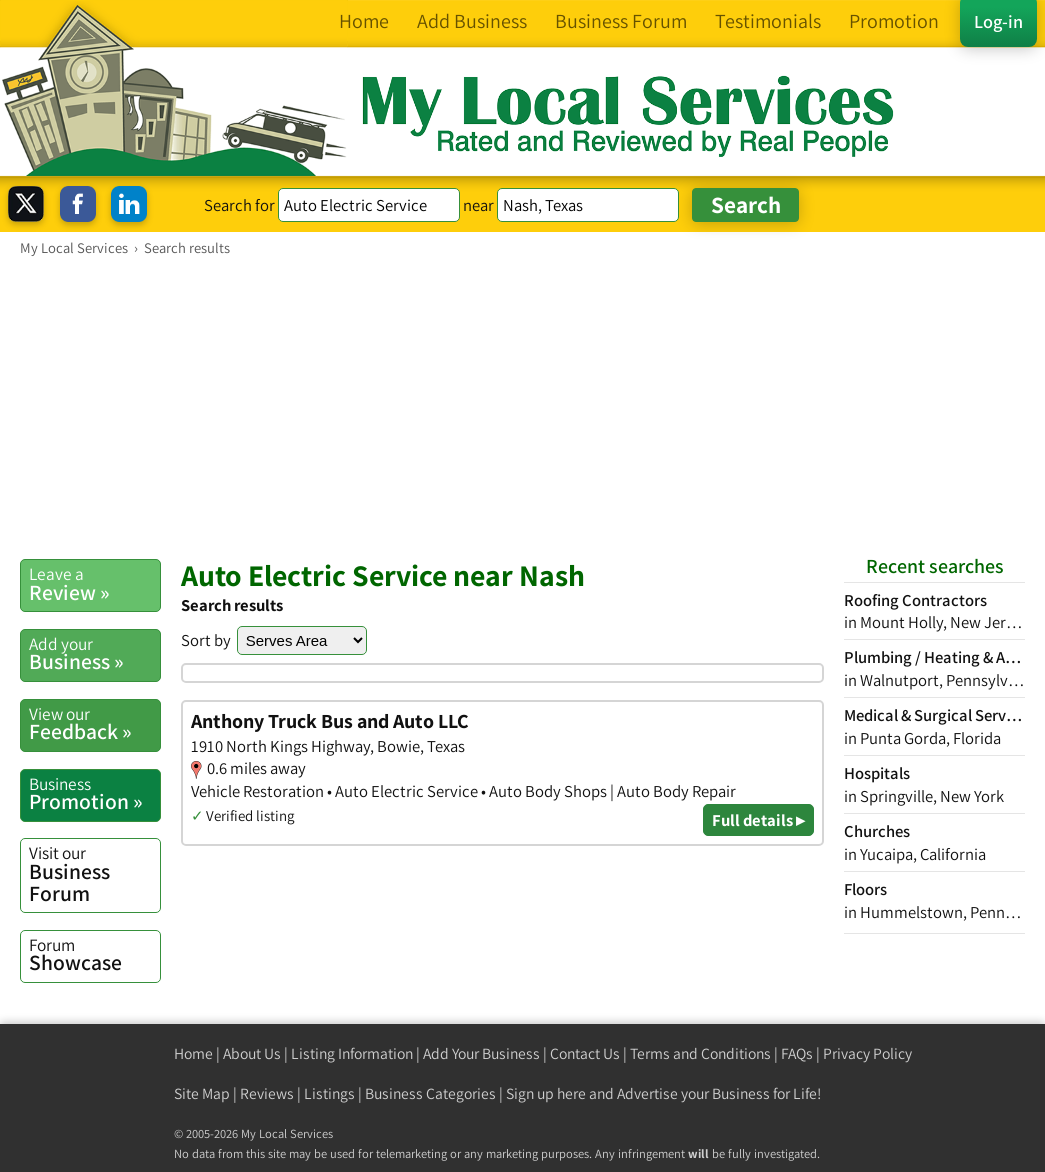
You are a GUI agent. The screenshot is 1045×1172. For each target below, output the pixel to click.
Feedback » (94, 724)
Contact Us (585, 1053)
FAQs (797, 1053)
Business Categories (430, 1093)
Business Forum (94, 873)
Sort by (206, 640)
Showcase (94, 955)
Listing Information (352, 1053)
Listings (329, 1093)
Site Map (202, 1093)
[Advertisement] (522, 407)
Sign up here (546, 1093)
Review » (94, 584)
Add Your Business (481, 1053)
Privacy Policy (867, 1053)
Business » (94, 654)
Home (193, 1053)
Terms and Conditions (700, 1053)
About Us (252, 1053)
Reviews (267, 1093)
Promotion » (94, 794)
